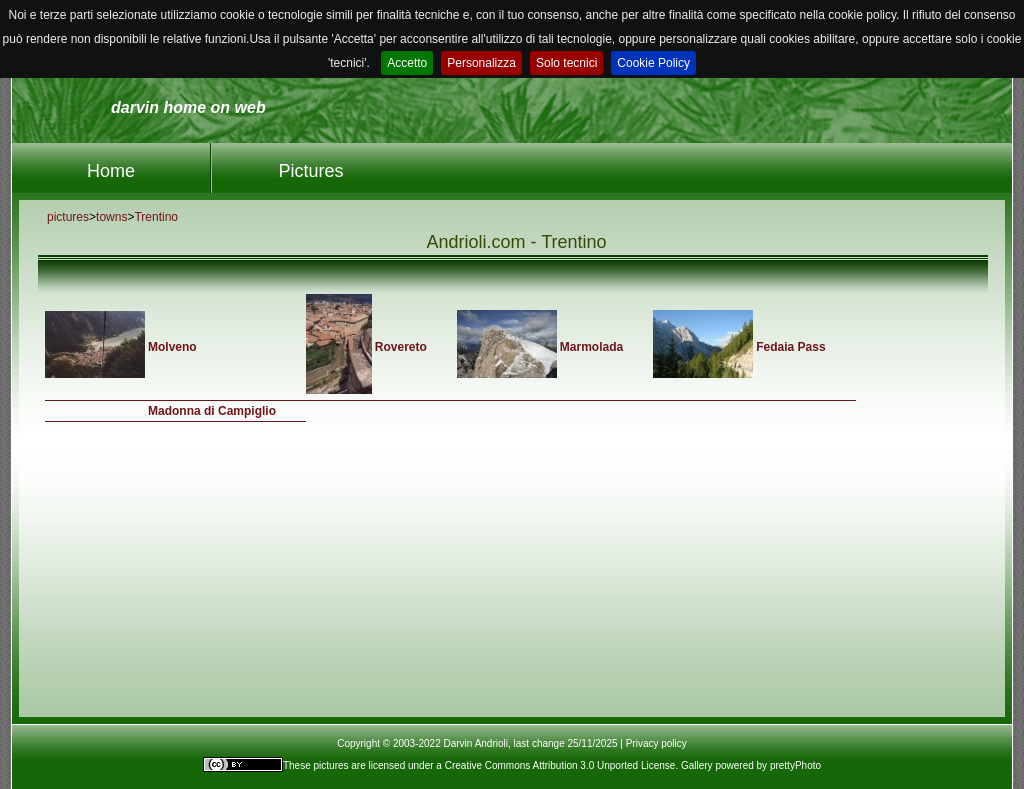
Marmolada (591, 347)
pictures (68, 217)
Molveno (172, 347)
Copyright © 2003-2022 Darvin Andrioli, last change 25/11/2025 (477, 743)
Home (111, 171)
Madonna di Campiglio (212, 411)
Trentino (156, 217)
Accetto (407, 63)
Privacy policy (656, 743)
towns (111, 217)
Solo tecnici (566, 63)
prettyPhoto (795, 765)
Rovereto (401, 347)
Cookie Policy (653, 63)
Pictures (310, 171)
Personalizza (481, 63)
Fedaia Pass (790, 347)
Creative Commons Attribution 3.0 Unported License (560, 765)
